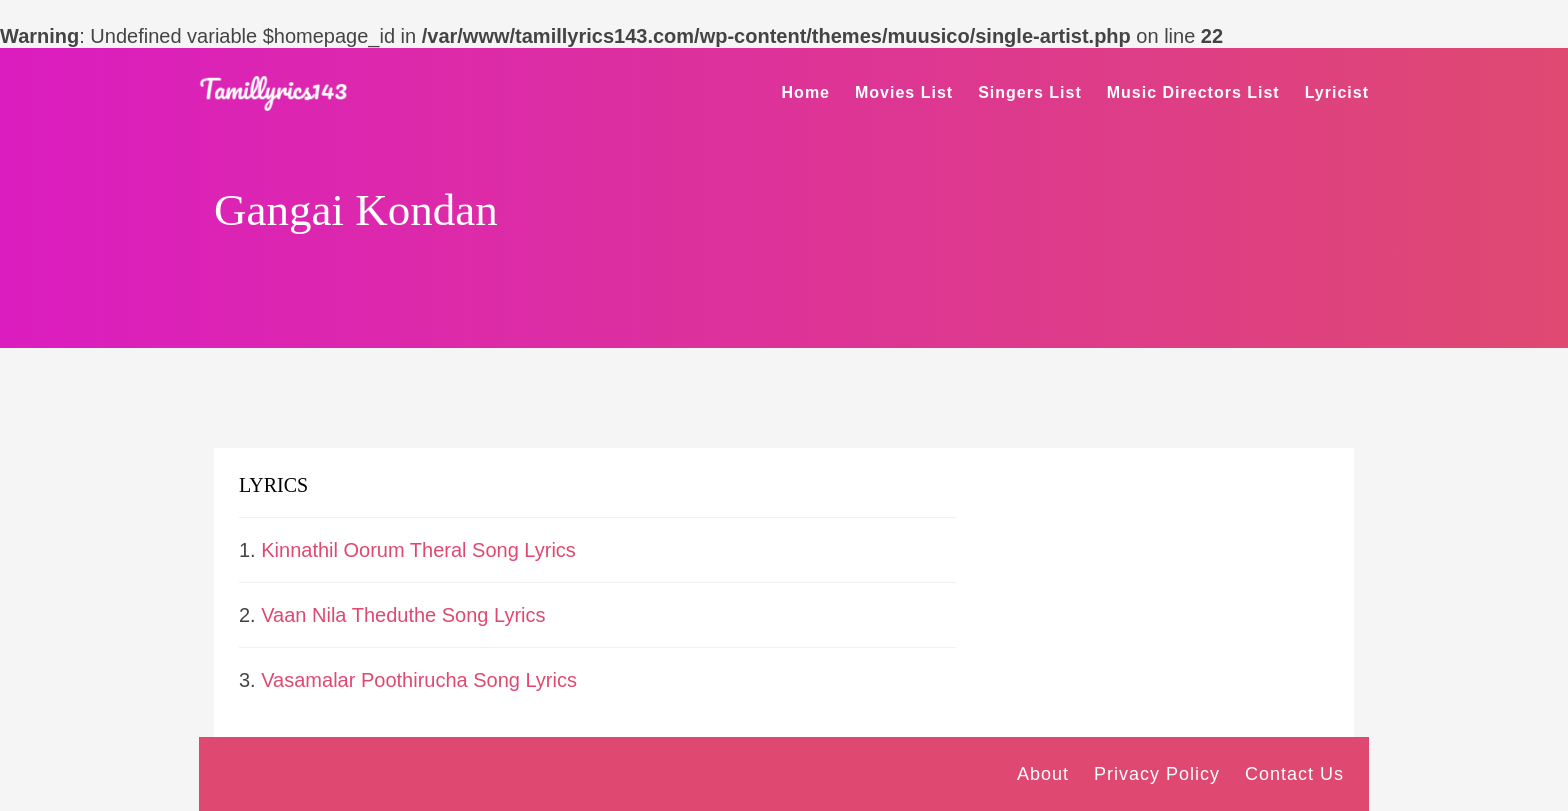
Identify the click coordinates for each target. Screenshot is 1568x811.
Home (806, 92)
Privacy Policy (1157, 774)
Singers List (1030, 92)
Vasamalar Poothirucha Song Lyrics (419, 680)
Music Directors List (1193, 92)
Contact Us (1294, 774)
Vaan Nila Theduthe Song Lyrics (403, 615)
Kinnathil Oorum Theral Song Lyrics (418, 550)
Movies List (904, 92)
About (1043, 774)
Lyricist (1337, 92)
